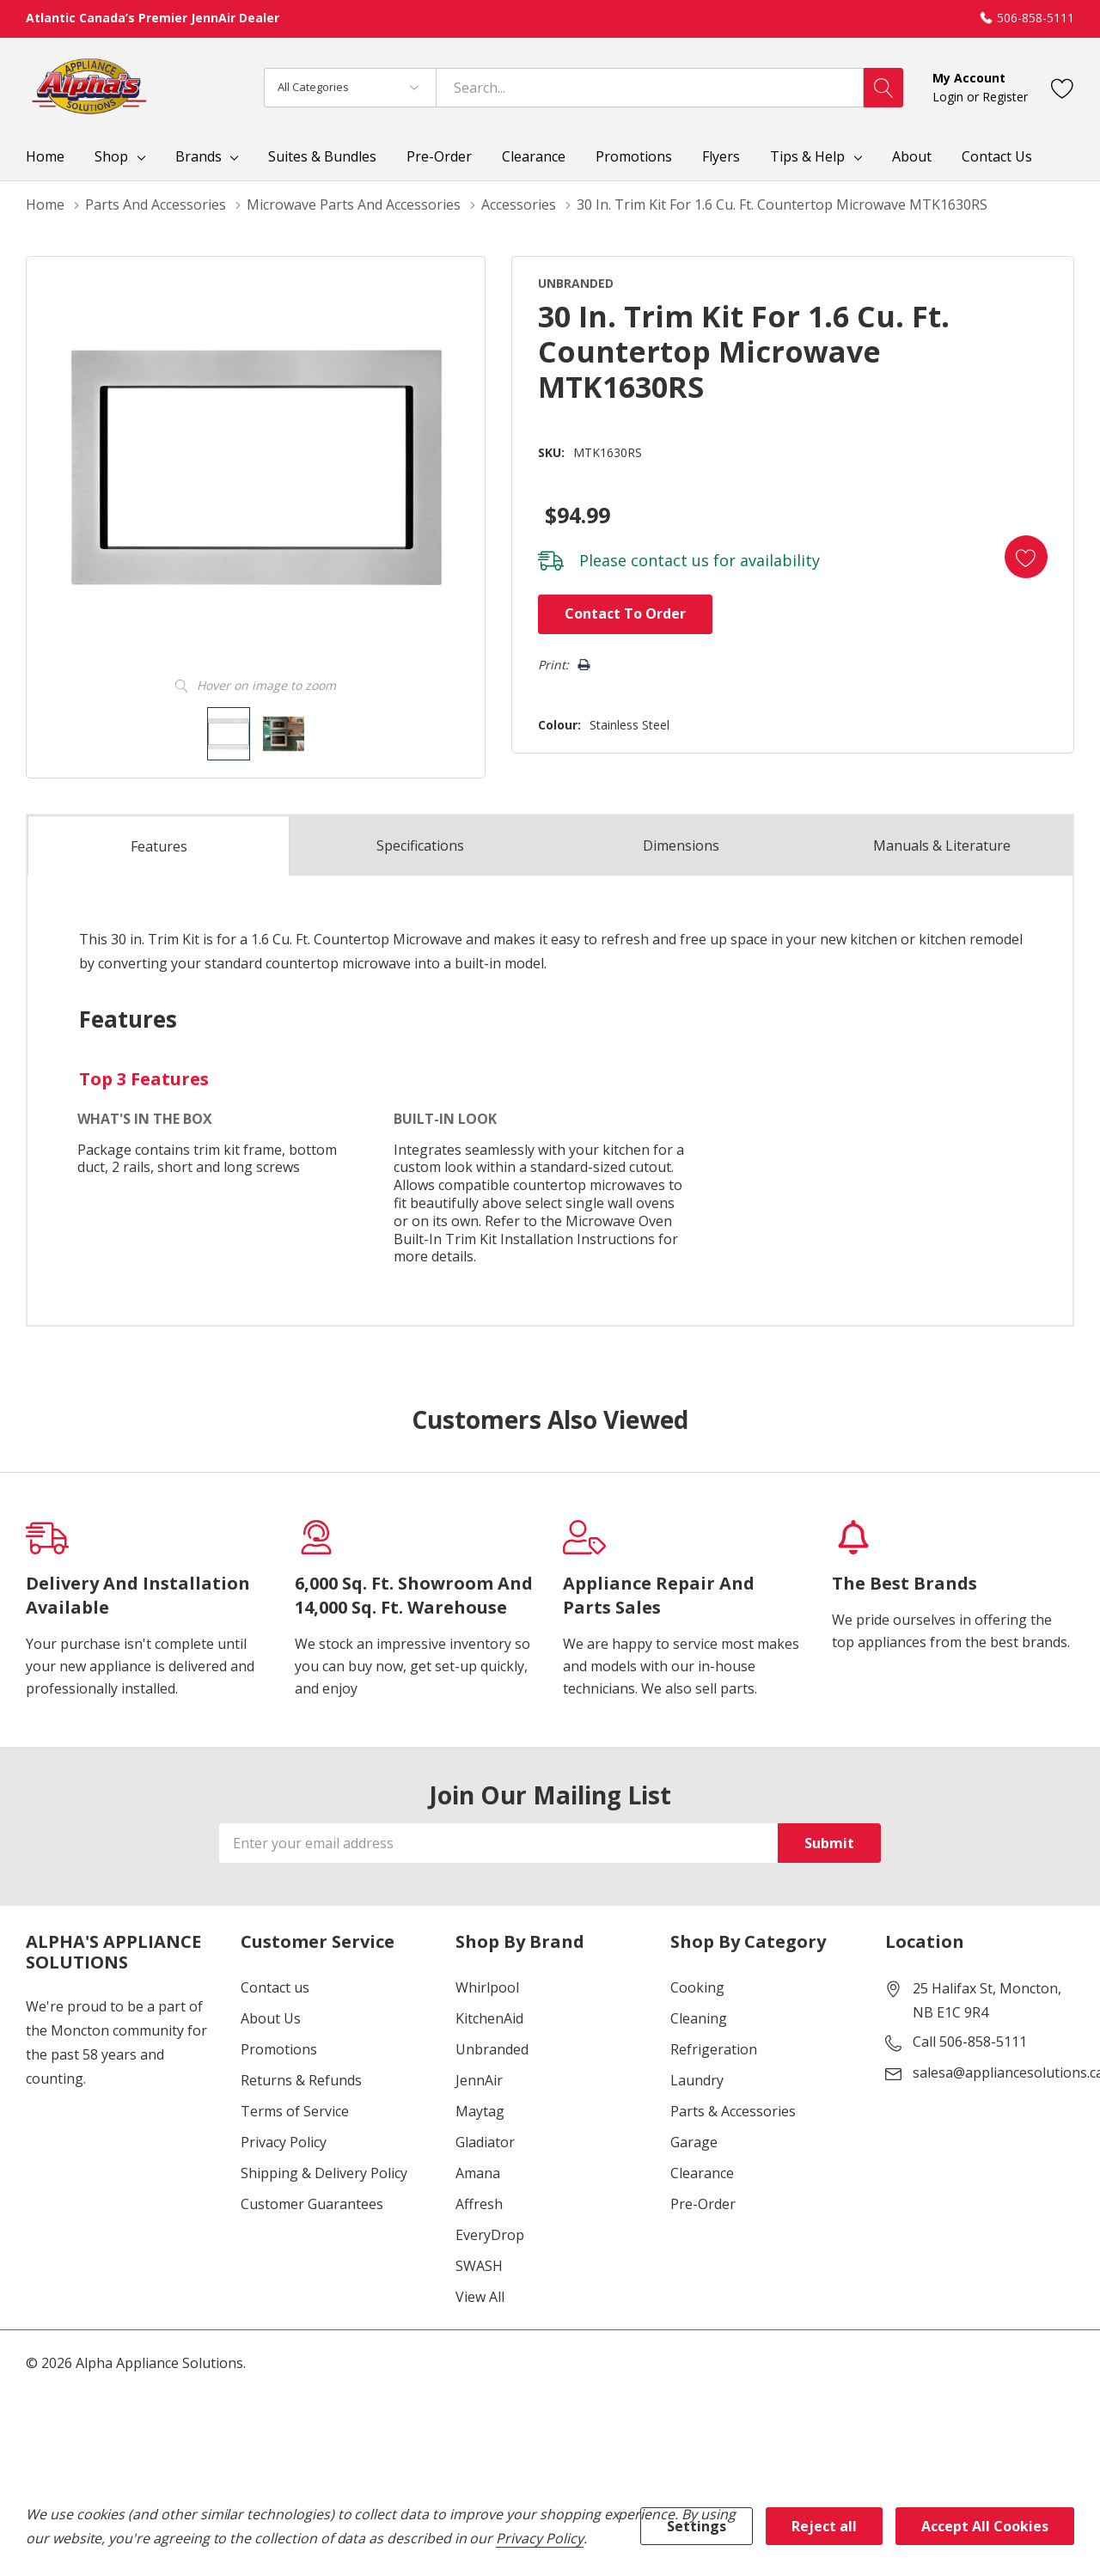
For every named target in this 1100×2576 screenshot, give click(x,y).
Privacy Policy (284, 2142)
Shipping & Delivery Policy (324, 2173)
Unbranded (492, 2049)
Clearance (702, 2173)
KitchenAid (489, 2018)
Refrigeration (713, 2049)
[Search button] (883, 87)
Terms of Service (295, 2111)
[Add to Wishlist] (1026, 556)
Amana (477, 2173)
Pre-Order (703, 2203)
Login (949, 97)
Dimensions (681, 845)
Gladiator (485, 2142)
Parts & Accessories (733, 2111)
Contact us (275, 1987)
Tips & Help (807, 156)
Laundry (697, 2080)
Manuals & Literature (942, 845)
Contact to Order (625, 613)
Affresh (479, 2203)
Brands (198, 156)
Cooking (697, 1987)
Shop (111, 156)
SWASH (479, 2265)
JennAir (479, 2080)
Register (1005, 97)
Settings (696, 2526)
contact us (670, 560)
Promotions (279, 2049)
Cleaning (698, 2018)
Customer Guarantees (312, 2203)
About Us (271, 2018)
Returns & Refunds (301, 2080)
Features (159, 846)
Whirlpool (487, 1987)
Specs (420, 845)
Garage (694, 2142)
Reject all (824, 2526)
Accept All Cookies (984, 2526)
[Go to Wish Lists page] (1062, 87)
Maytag (479, 2111)
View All (479, 2296)
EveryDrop (489, 2234)
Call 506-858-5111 (970, 2041)
